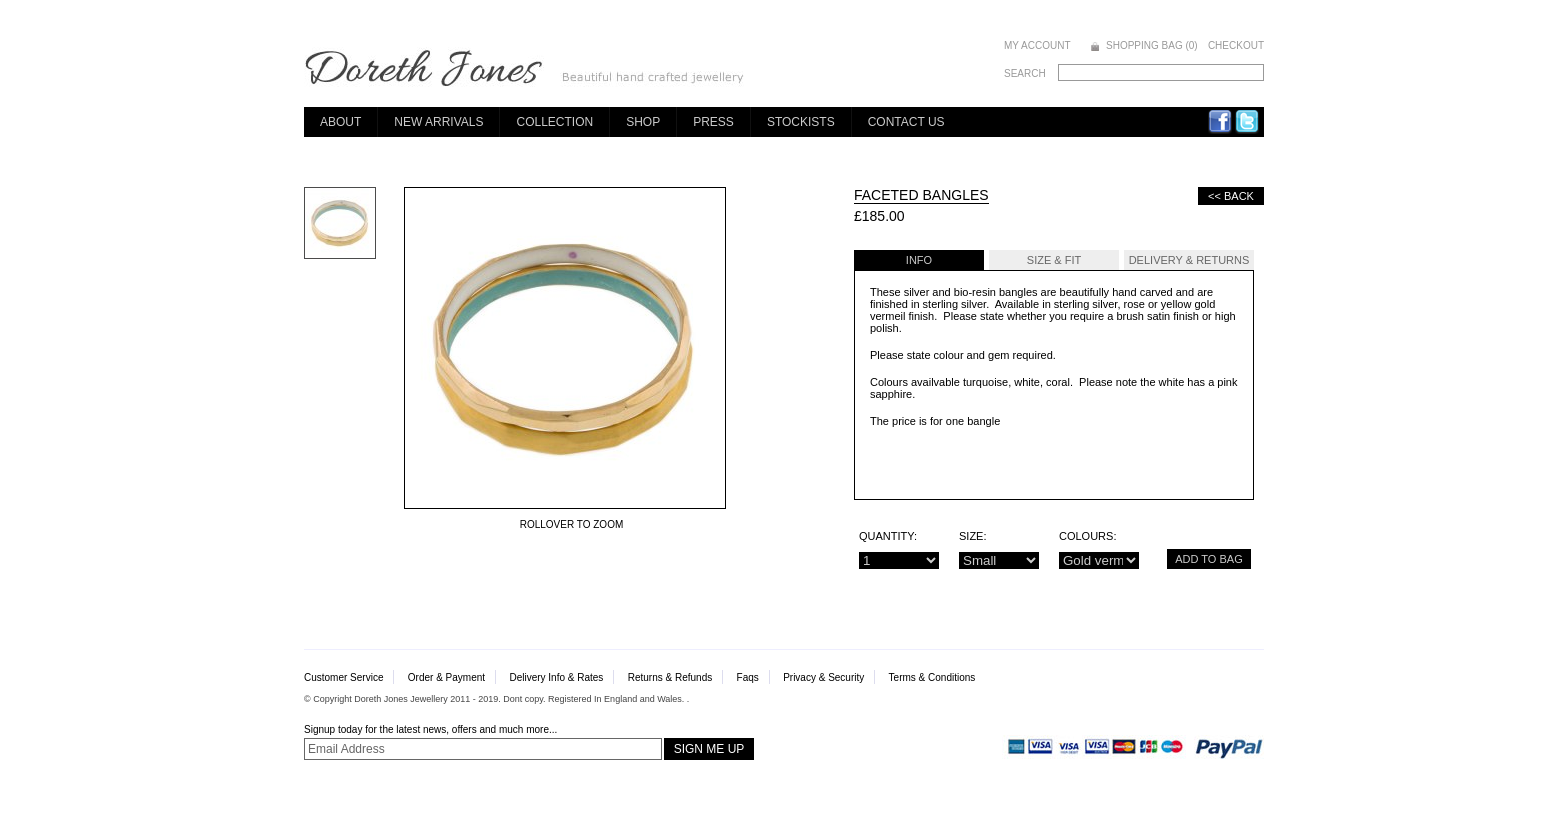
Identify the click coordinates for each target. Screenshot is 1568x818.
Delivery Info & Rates (556, 677)
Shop (643, 122)
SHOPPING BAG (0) (1152, 45)
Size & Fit (1054, 260)
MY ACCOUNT (1037, 45)
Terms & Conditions (932, 677)
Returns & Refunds (670, 677)
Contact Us (906, 122)
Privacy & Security (823, 677)
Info (919, 260)
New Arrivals (438, 122)
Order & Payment (446, 677)
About (340, 122)
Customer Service (343, 677)
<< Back (1231, 196)
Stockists (801, 122)
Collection (554, 122)
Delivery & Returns (1189, 260)
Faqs (748, 677)
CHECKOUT (1236, 45)
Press (713, 122)
